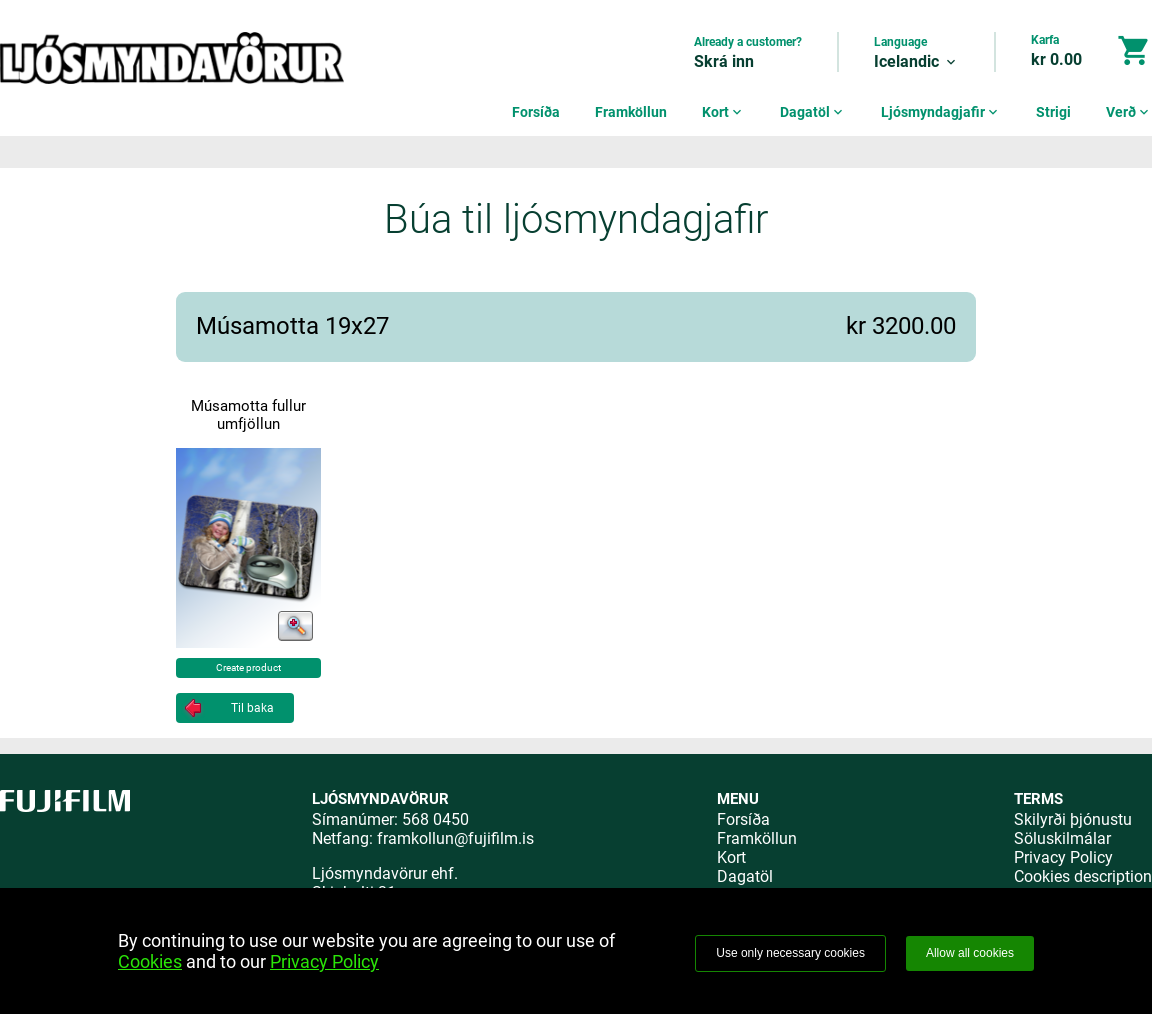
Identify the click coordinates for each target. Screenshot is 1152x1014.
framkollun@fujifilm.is (455, 838)
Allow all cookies (970, 953)
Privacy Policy (1063, 857)
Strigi (1053, 112)
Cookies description (1083, 876)
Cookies (150, 961)
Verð (1129, 112)
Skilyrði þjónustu (1073, 819)
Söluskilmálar (1062, 838)
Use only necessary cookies (790, 953)
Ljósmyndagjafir (941, 112)
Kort (723, 112)
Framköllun (631, 112)
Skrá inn (724, 61)
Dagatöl (813, 112)
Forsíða (536, 112)
